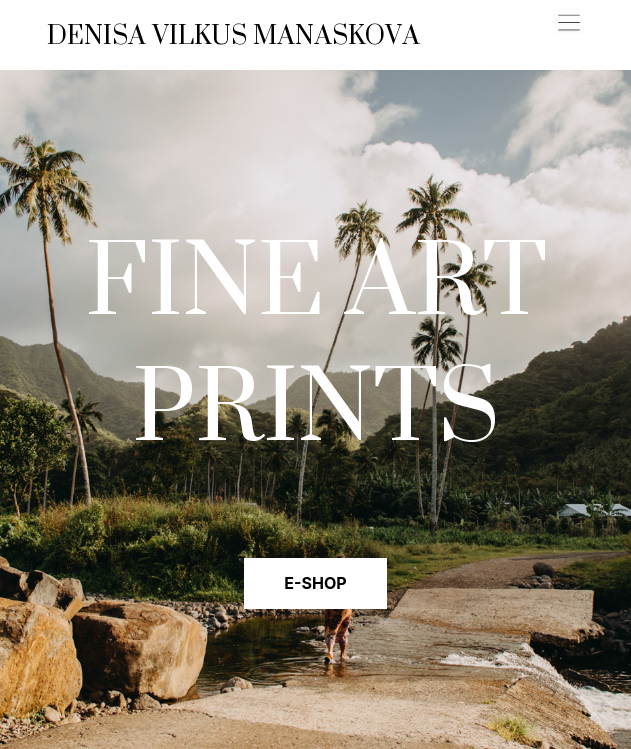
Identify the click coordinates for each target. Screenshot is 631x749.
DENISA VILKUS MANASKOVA (233, 35)
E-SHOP (315, 583)
